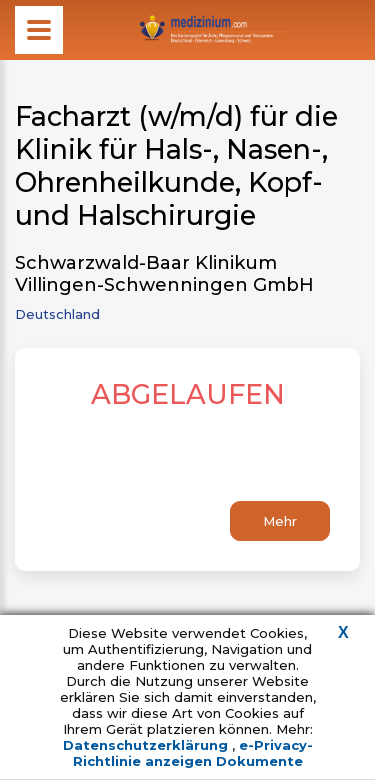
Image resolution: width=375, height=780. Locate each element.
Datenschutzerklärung (147, 745)
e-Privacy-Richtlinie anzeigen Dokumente (193, 753)
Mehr (280, 521)
